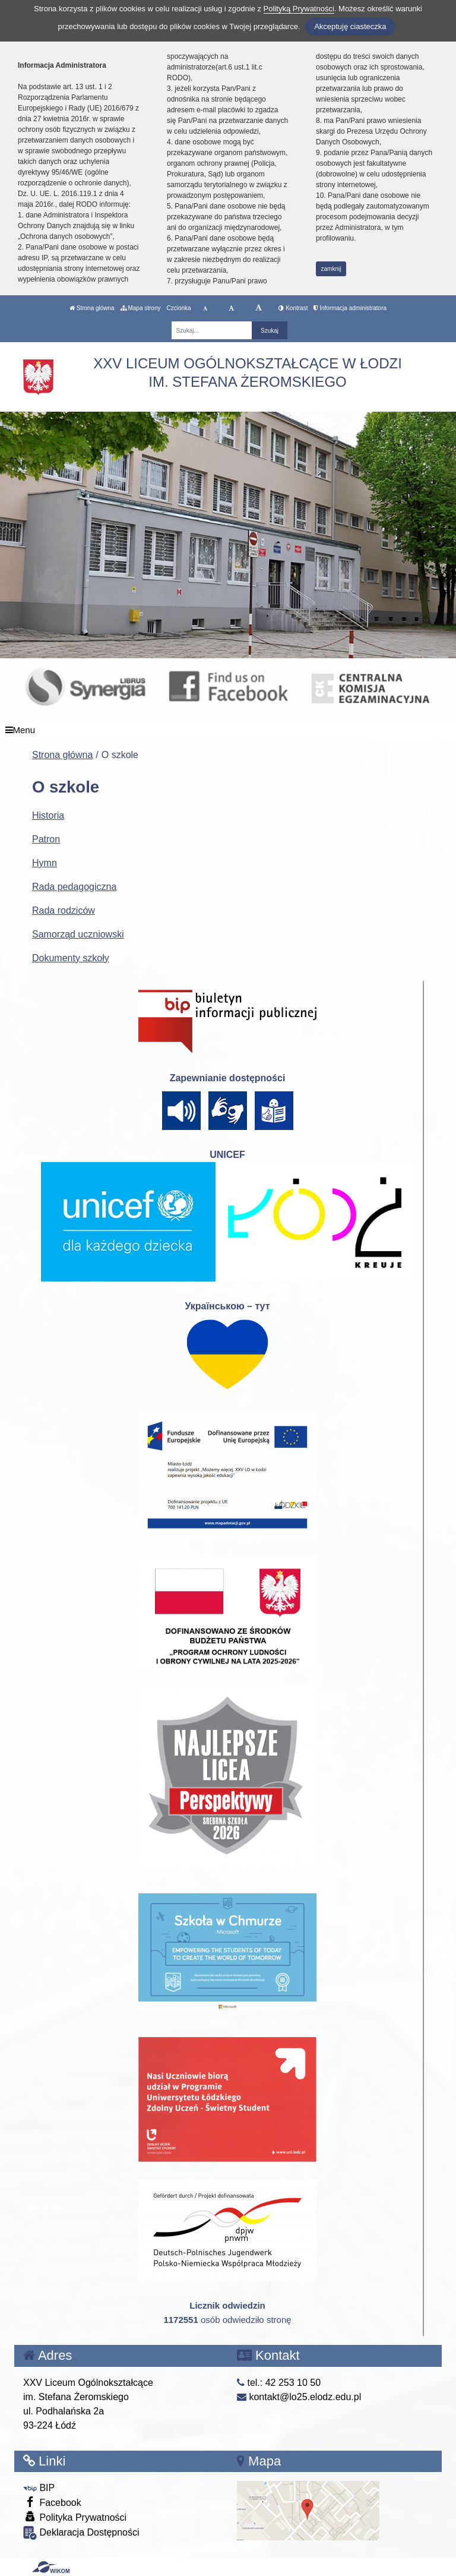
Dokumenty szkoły (70, 958)
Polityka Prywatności (74, 2517)
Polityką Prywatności (299, 8)
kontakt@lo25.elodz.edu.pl (299, 2397)
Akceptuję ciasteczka (350, 26)
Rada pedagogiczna (74, 887)
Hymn (44, 863)
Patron (46, 839)
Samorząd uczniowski (78, 934)
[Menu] (228, 730)
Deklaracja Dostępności (81, 2533)
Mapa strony (141, 308)
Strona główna (92, 308)
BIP (39, 2488)
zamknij (331, 269)
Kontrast (293, 308)
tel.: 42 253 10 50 (279, 2383)
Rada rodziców (63, 910)
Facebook (52, 2502)
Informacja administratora (350, 308)
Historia (48, 815)
